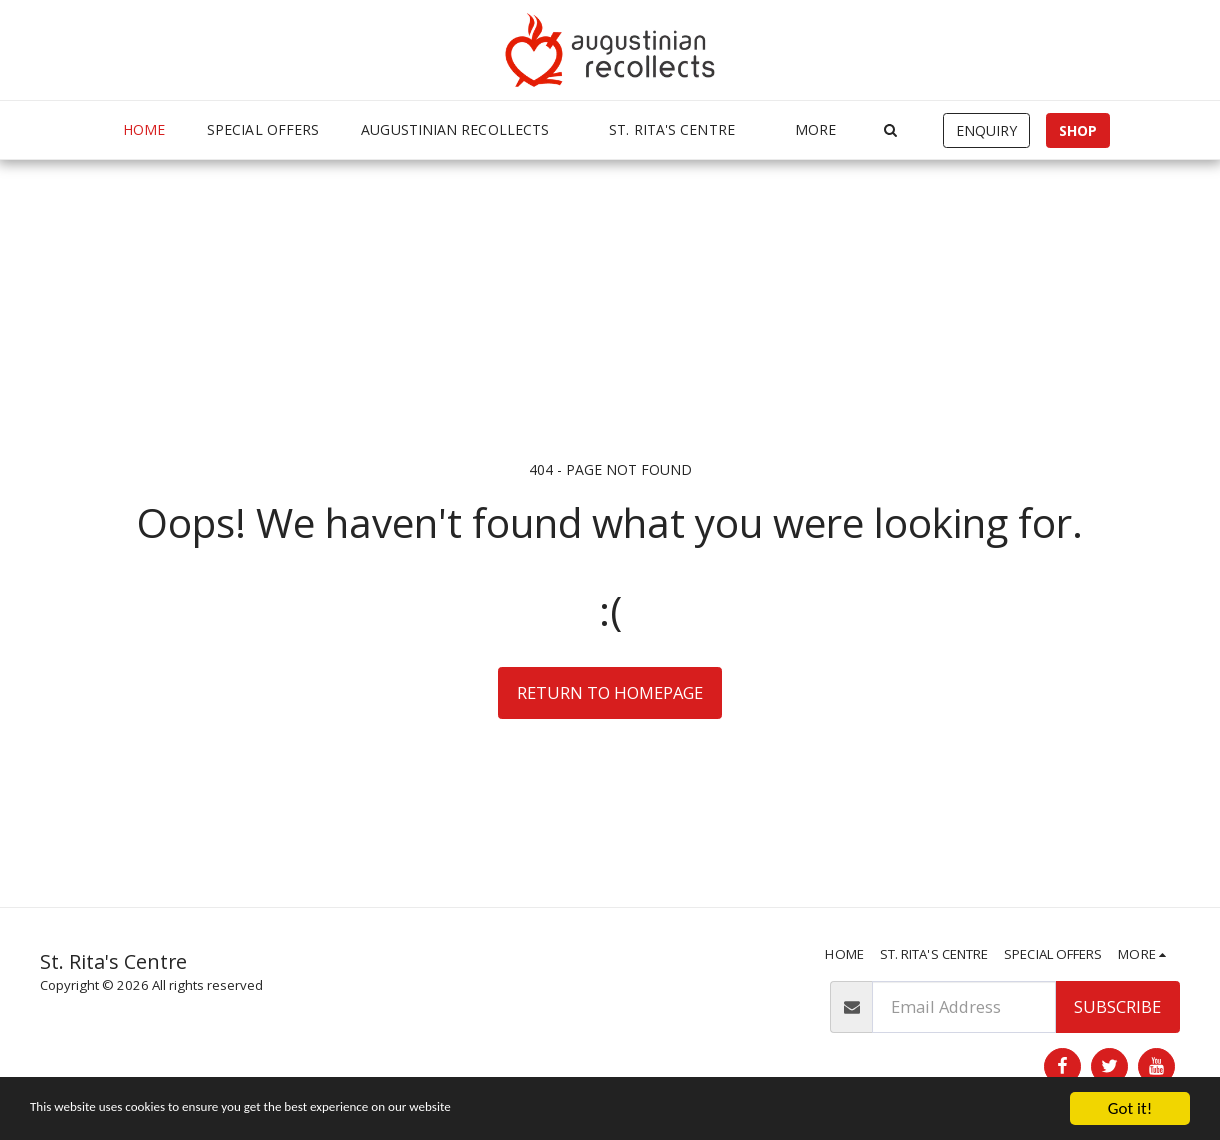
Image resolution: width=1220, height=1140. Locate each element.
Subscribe (1117, 1006)
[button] (464, 130)
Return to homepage (610, 692)
